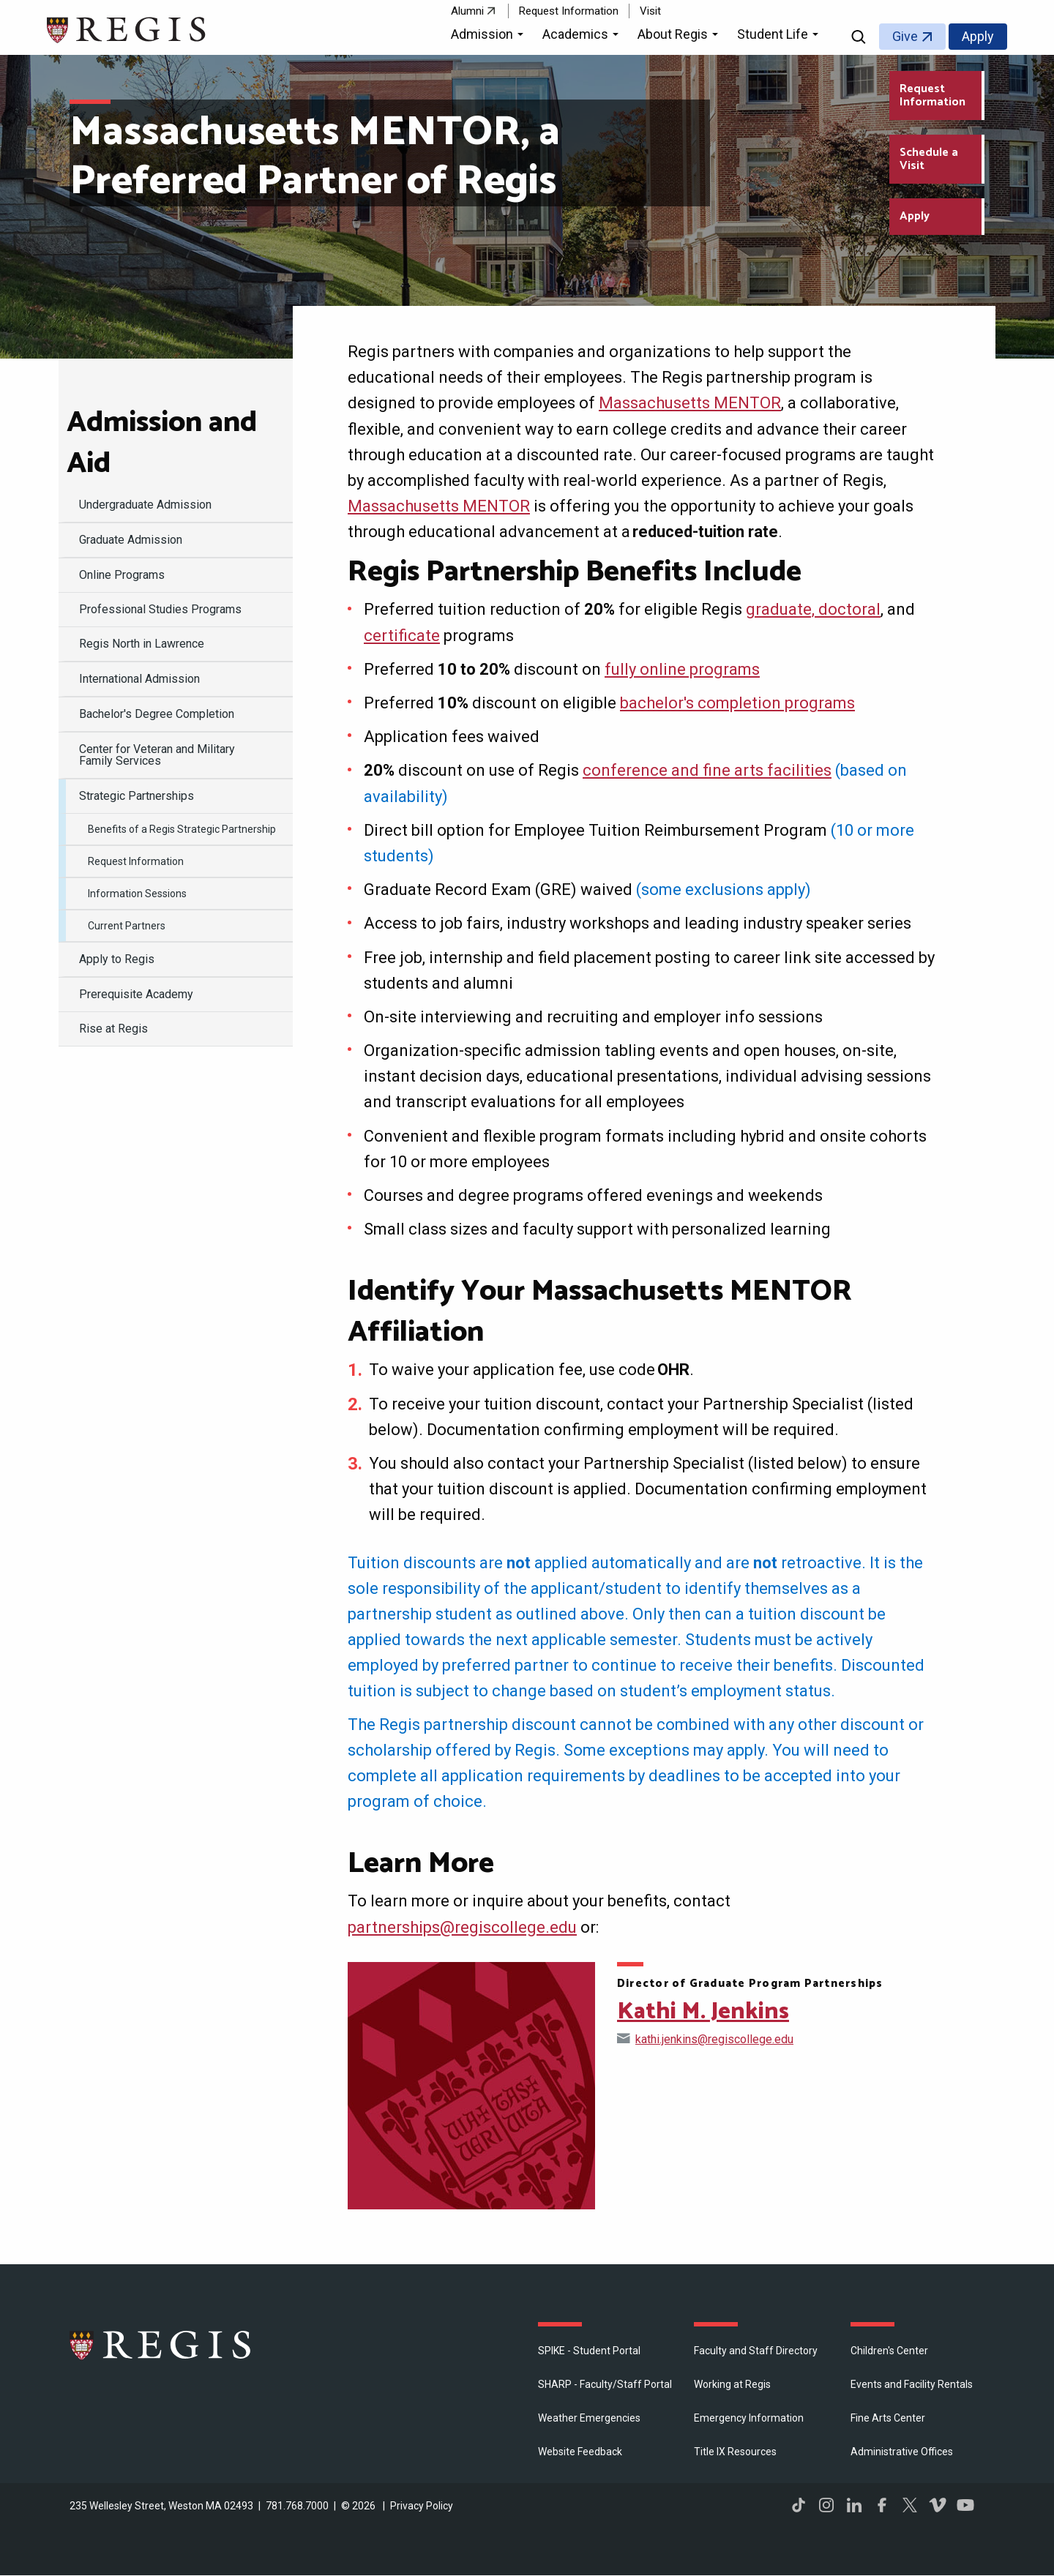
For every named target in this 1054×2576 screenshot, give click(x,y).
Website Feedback (580, 2451)
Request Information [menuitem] (136, 861)
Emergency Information (749, 2418)
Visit (650, 11)
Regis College (161, 2344)
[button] (489, 36)
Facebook (882, 2505)
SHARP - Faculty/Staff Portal (605, 2384)
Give (905, 36)
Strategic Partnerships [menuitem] (136, 796)
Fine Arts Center (888, 2418)
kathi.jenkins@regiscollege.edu (714, 2039)
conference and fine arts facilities (707, 770)
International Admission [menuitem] (139, 679)
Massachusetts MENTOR (690, 403)
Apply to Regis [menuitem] (116, 959)
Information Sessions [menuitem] (137, 893)
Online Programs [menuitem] (122, 575)
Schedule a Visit (929, 159)
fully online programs (682, 669)
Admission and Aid (162, 443)
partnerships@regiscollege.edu (462, 1927)
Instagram (826, 2505)
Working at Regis (732, 2384)
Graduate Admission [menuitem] (130, 540)
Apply (978, 36)
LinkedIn (854, 2505)
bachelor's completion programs (737, 703)
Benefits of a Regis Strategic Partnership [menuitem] (182, 829)
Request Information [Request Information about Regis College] (932, 95)
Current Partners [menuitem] (126, 926)
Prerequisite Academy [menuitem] (136, 994)
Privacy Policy (421, 2506)
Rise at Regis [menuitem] (113, 1029)
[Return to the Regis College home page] (127, 28)
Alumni (467, 11)
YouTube (965, 2505)
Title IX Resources (735, 2451)
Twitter (910, 2505)
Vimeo (937, 2505)
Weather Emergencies (589, 2418)
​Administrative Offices (902, 2451)
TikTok (798, 2505)
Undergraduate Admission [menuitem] (145, 505)
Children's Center (889, 2350)
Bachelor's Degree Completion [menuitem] (156, 714)
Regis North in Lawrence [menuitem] (141, 644)
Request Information (568, 11)
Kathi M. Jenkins (703, 2012)
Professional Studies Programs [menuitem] (160, 609)
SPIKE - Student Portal (589, 2350)
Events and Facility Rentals (912, 2384)
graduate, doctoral (813, 609)
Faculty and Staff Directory (756, 2350)
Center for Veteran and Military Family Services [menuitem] (157, 755)
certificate (402, 635)
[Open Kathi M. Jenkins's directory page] (471, 2085)
